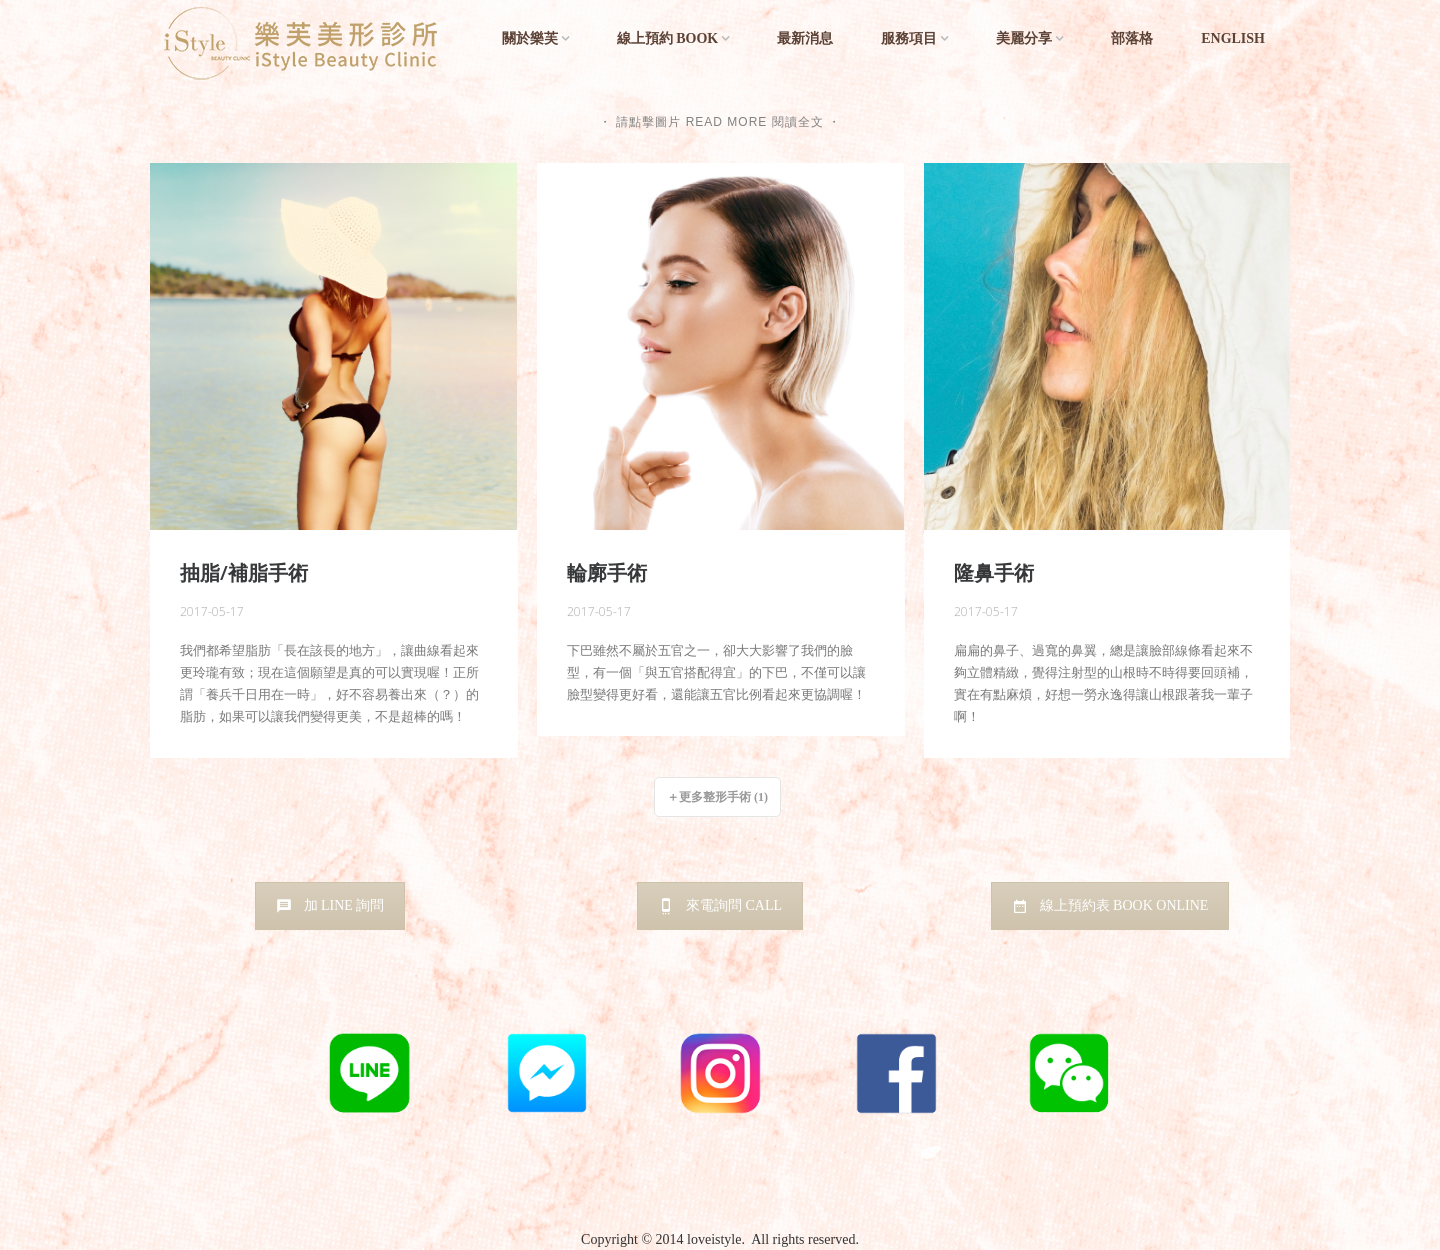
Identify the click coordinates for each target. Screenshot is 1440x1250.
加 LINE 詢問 (330, 905)
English (1233, 38)
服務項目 (909, 38)
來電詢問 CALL (720, 905)
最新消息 (805, 38)
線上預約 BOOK (668, 38)
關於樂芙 (530, 38)
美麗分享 (1024, 38)
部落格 (1132, 38)
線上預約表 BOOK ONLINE (1110, 905)
